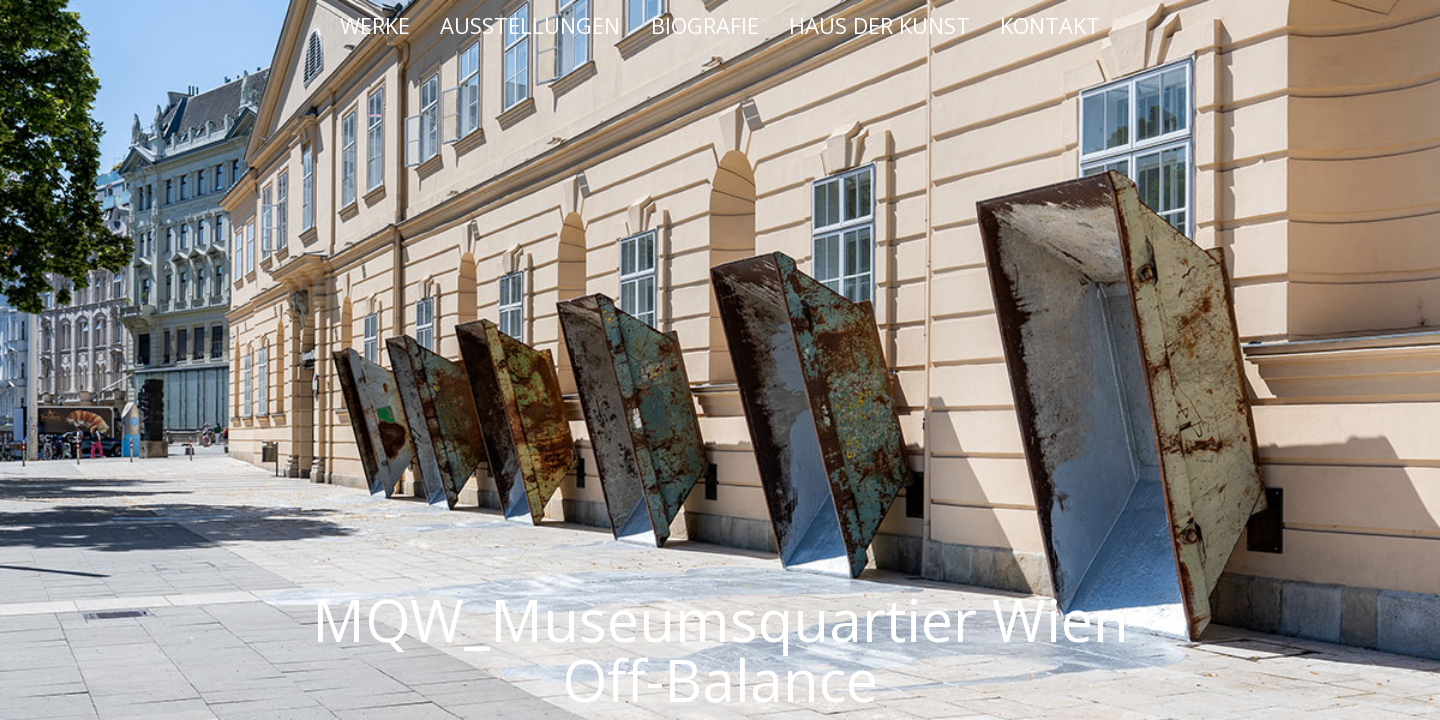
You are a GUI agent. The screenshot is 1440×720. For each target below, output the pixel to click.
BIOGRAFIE (705, 25)
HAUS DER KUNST (879, 25)
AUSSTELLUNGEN (530, 25)
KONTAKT (1050, 25)
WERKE (375, 25)
